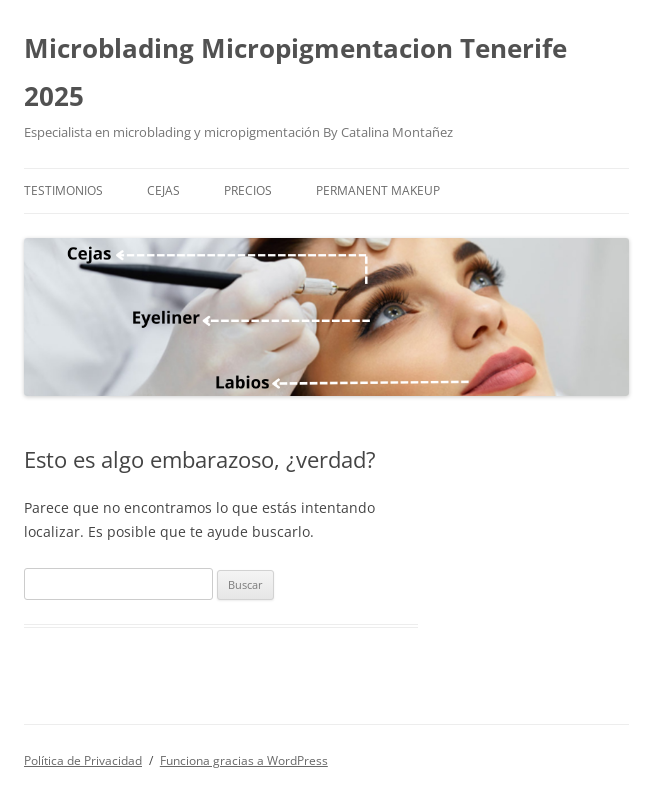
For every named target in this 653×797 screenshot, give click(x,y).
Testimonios (63, 190)
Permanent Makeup (378, 190)
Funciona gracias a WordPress (244, 760)
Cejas (163, 190)
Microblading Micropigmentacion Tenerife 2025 (295, 72)
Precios (248, 190)
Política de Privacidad (83, 760)
